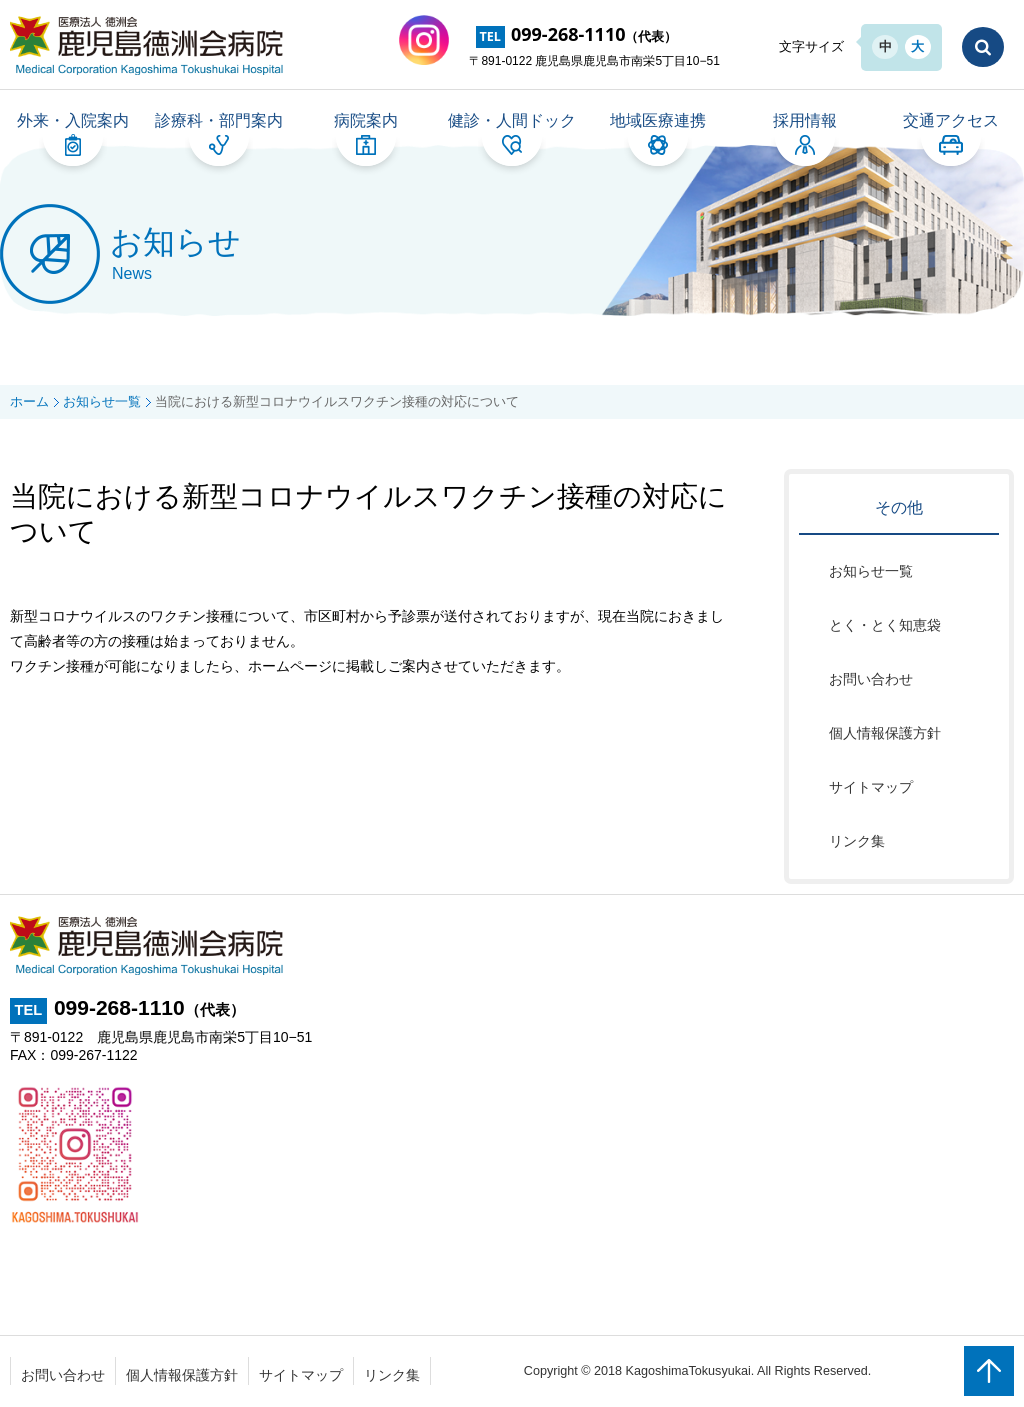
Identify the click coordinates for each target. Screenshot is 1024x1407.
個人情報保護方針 (885, 734)
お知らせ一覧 (871, 572)
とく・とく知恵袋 (885, 626)
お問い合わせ (871, 680)
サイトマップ (871, 788)
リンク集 (857, 842)
